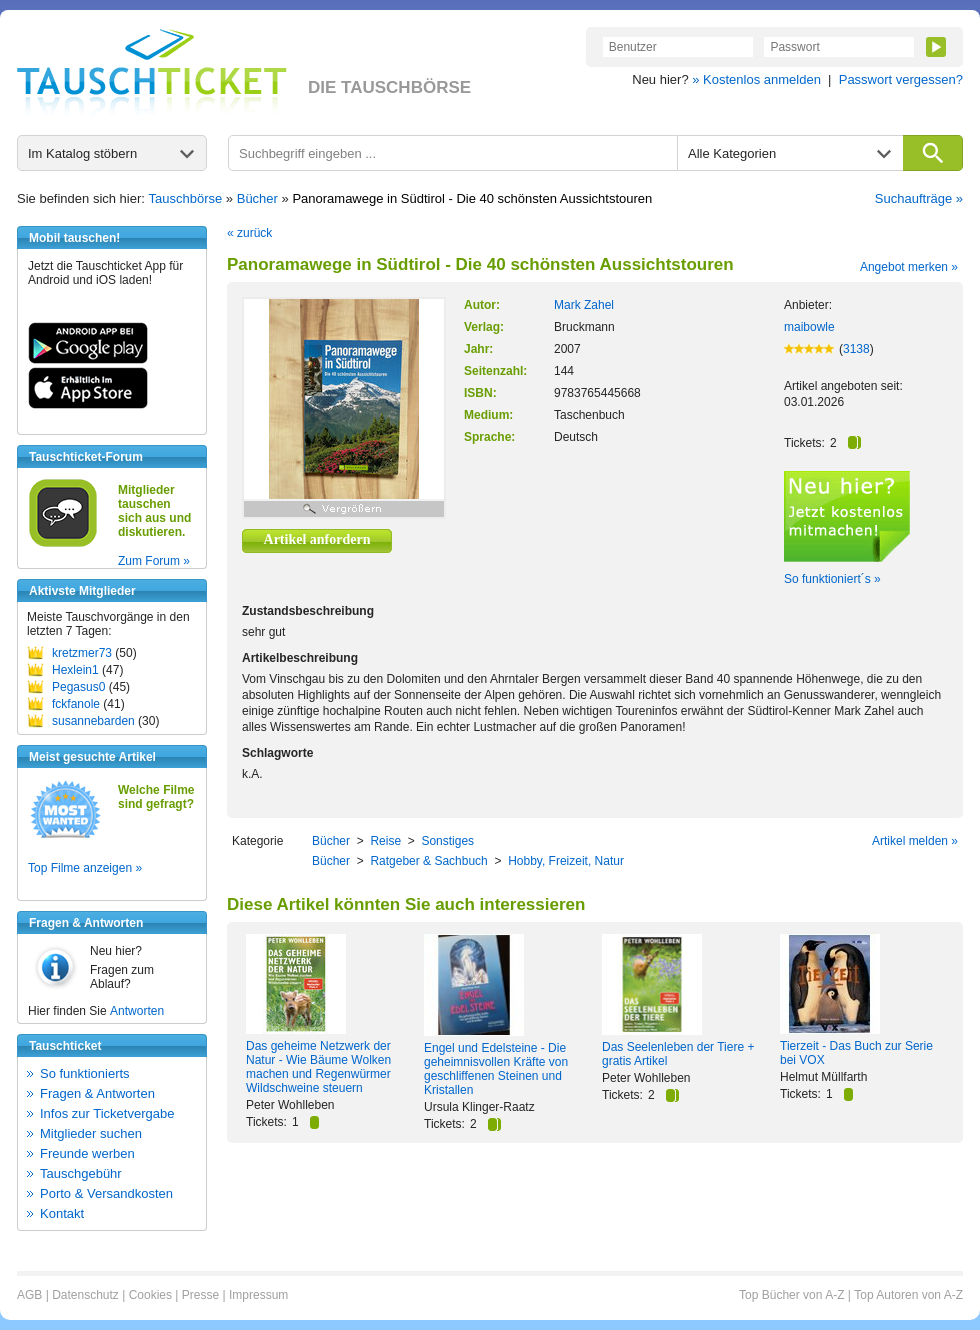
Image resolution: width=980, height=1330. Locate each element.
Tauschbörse (186, 198)
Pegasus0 (78, 687)
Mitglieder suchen (91, 1133)
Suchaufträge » (919, 198)
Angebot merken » (909, 267)
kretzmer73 (82, 653)
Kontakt (62, 1213)
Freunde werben (87, 1153)
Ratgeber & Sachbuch (428, 861)
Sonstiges (447, 841)
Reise (385, 841)
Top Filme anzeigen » (85, 868)
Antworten (137, 1011)
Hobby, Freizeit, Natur (566, 861)
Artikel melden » (915, 841)
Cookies (150, 1295)
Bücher (257, 198)
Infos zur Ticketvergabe (107, 1113)
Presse (200, 1295)
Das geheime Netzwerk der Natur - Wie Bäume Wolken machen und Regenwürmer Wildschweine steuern (318, 1067)
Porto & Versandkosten (106, 1193)
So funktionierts (85, 1073)
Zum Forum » (154, 561)
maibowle (809, 327)
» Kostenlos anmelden (756, 79)
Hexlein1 (75, 670)
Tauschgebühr (81, 1173)
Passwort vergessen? (901, 79)
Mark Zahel (584, 305)
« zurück (249, 233)
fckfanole (76, 704)
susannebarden (93, 721)
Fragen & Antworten (97, 1093)
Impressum (258, 1295)
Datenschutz (85, 1295)
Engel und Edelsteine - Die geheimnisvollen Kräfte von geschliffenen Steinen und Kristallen (496, 1069)
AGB (29, 1295)
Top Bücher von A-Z (791, 1295)
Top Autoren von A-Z (908, 1295)
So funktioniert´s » (832, 579)
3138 (856, 349)
